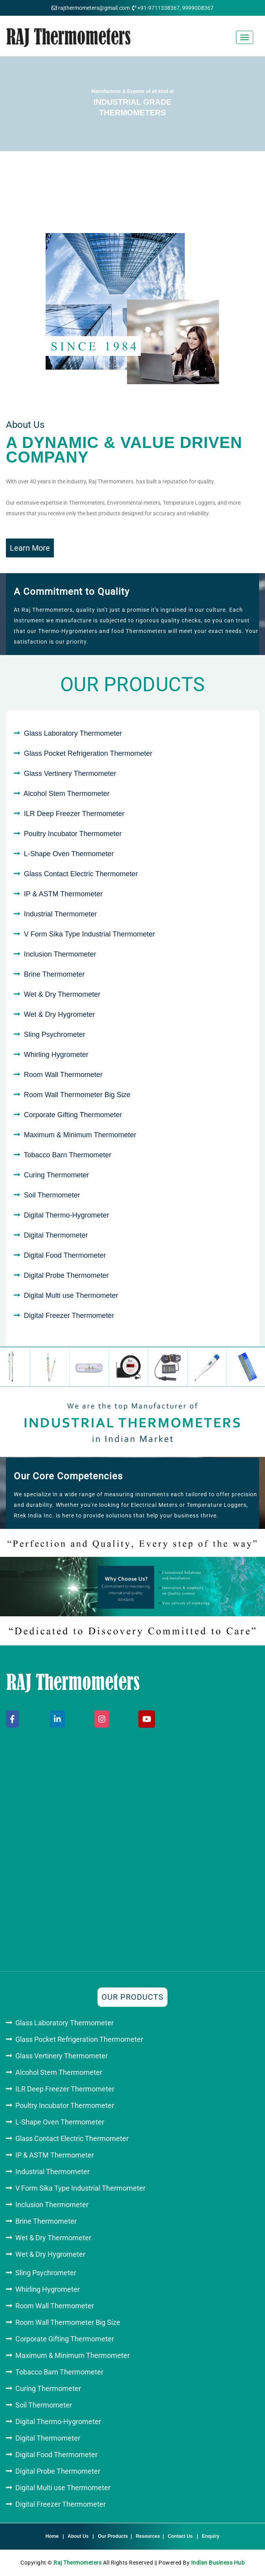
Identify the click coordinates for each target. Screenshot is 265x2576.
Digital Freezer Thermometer (69, 1315)
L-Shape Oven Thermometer (69, 854)
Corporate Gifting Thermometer (73, 1115)
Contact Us (180, 2536)
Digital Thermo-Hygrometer (66, 1215)
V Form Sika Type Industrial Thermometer (89, 934)
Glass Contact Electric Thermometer (81, 874)
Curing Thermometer (56, 1175)
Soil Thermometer (52, 1195)
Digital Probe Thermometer (66, 1275)
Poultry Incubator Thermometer (73, 834)
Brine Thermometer (54, 974)
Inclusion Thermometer (60, 954)
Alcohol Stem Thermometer (67, 794)
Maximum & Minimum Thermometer (80, 1135)
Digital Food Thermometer (65, 1255)
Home (52, 2536)
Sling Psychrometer (54, 1034)
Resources (148, 2536)
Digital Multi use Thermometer (71, 1295)
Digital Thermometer (56, 1235)
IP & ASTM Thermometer (63, 894)
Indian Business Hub (218, 2562)
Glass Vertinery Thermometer (70, 773)
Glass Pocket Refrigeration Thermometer (88, 753)
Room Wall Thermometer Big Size (77, 1095)
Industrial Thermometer (60, 914)
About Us (78, 2536)
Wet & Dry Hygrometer (59, 1014)
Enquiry (211, 2536)
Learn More (30, 548)
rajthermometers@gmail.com (94, 8)
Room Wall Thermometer (63, 1075)
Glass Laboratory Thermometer (73, 733)
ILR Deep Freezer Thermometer (74, 814)
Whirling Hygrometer (56, 1055)
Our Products (113, 2536)
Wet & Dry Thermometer (62, 994)
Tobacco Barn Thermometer (67, 1155)
